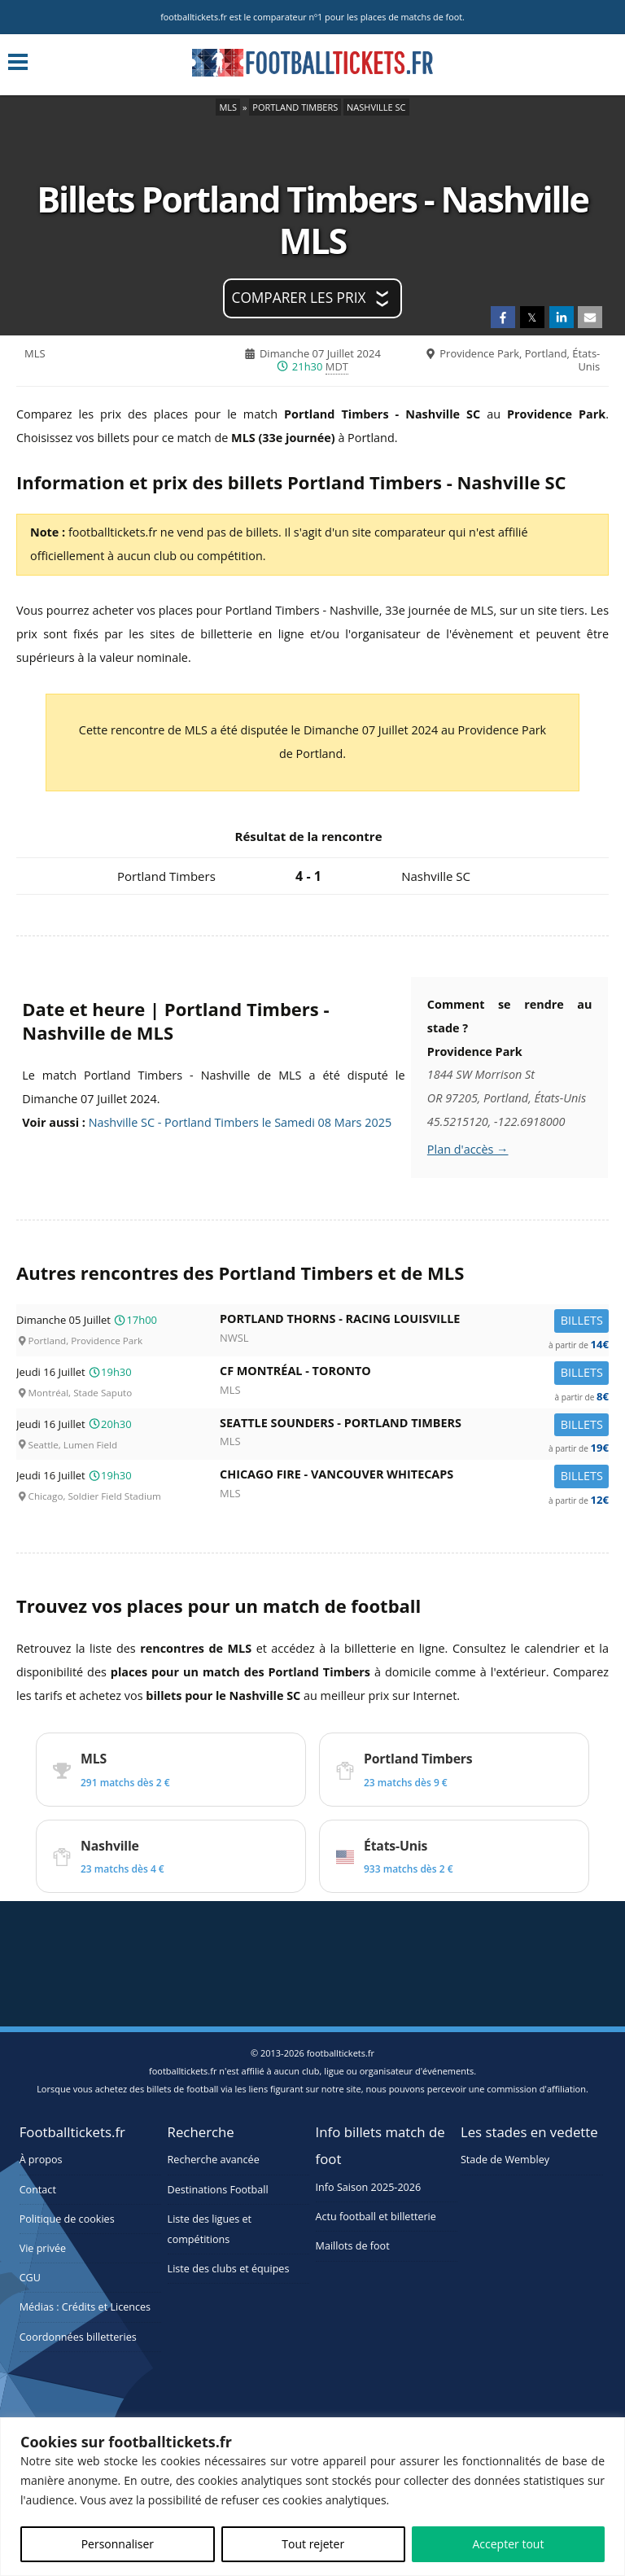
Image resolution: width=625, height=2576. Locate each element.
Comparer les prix (299, 297)
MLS (228, 107)
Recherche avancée (214, 2159)
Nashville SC (376, 107)
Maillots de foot (353, 2246)
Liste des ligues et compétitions (209, 2229)
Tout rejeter (313, 2544)
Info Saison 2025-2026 (369, 2187)
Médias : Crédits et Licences (85, 2307)
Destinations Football (218, 2190)
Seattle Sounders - (414, 1426)
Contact (38, 2190)
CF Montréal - (414, 1374)
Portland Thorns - (414, 1321)
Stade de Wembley (505, 2159)
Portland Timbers (295, 107)
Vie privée (43, 2248)
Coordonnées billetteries (78, 2337)
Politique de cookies (67, 2219)
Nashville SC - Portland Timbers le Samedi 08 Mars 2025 (240, 1122)
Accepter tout (508, 2544)
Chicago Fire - (414, 1477)
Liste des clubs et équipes (229, 2269)
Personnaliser (117, 2544)
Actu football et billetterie (376, 2216)
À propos (41, 2159)
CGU (30, 2278)
